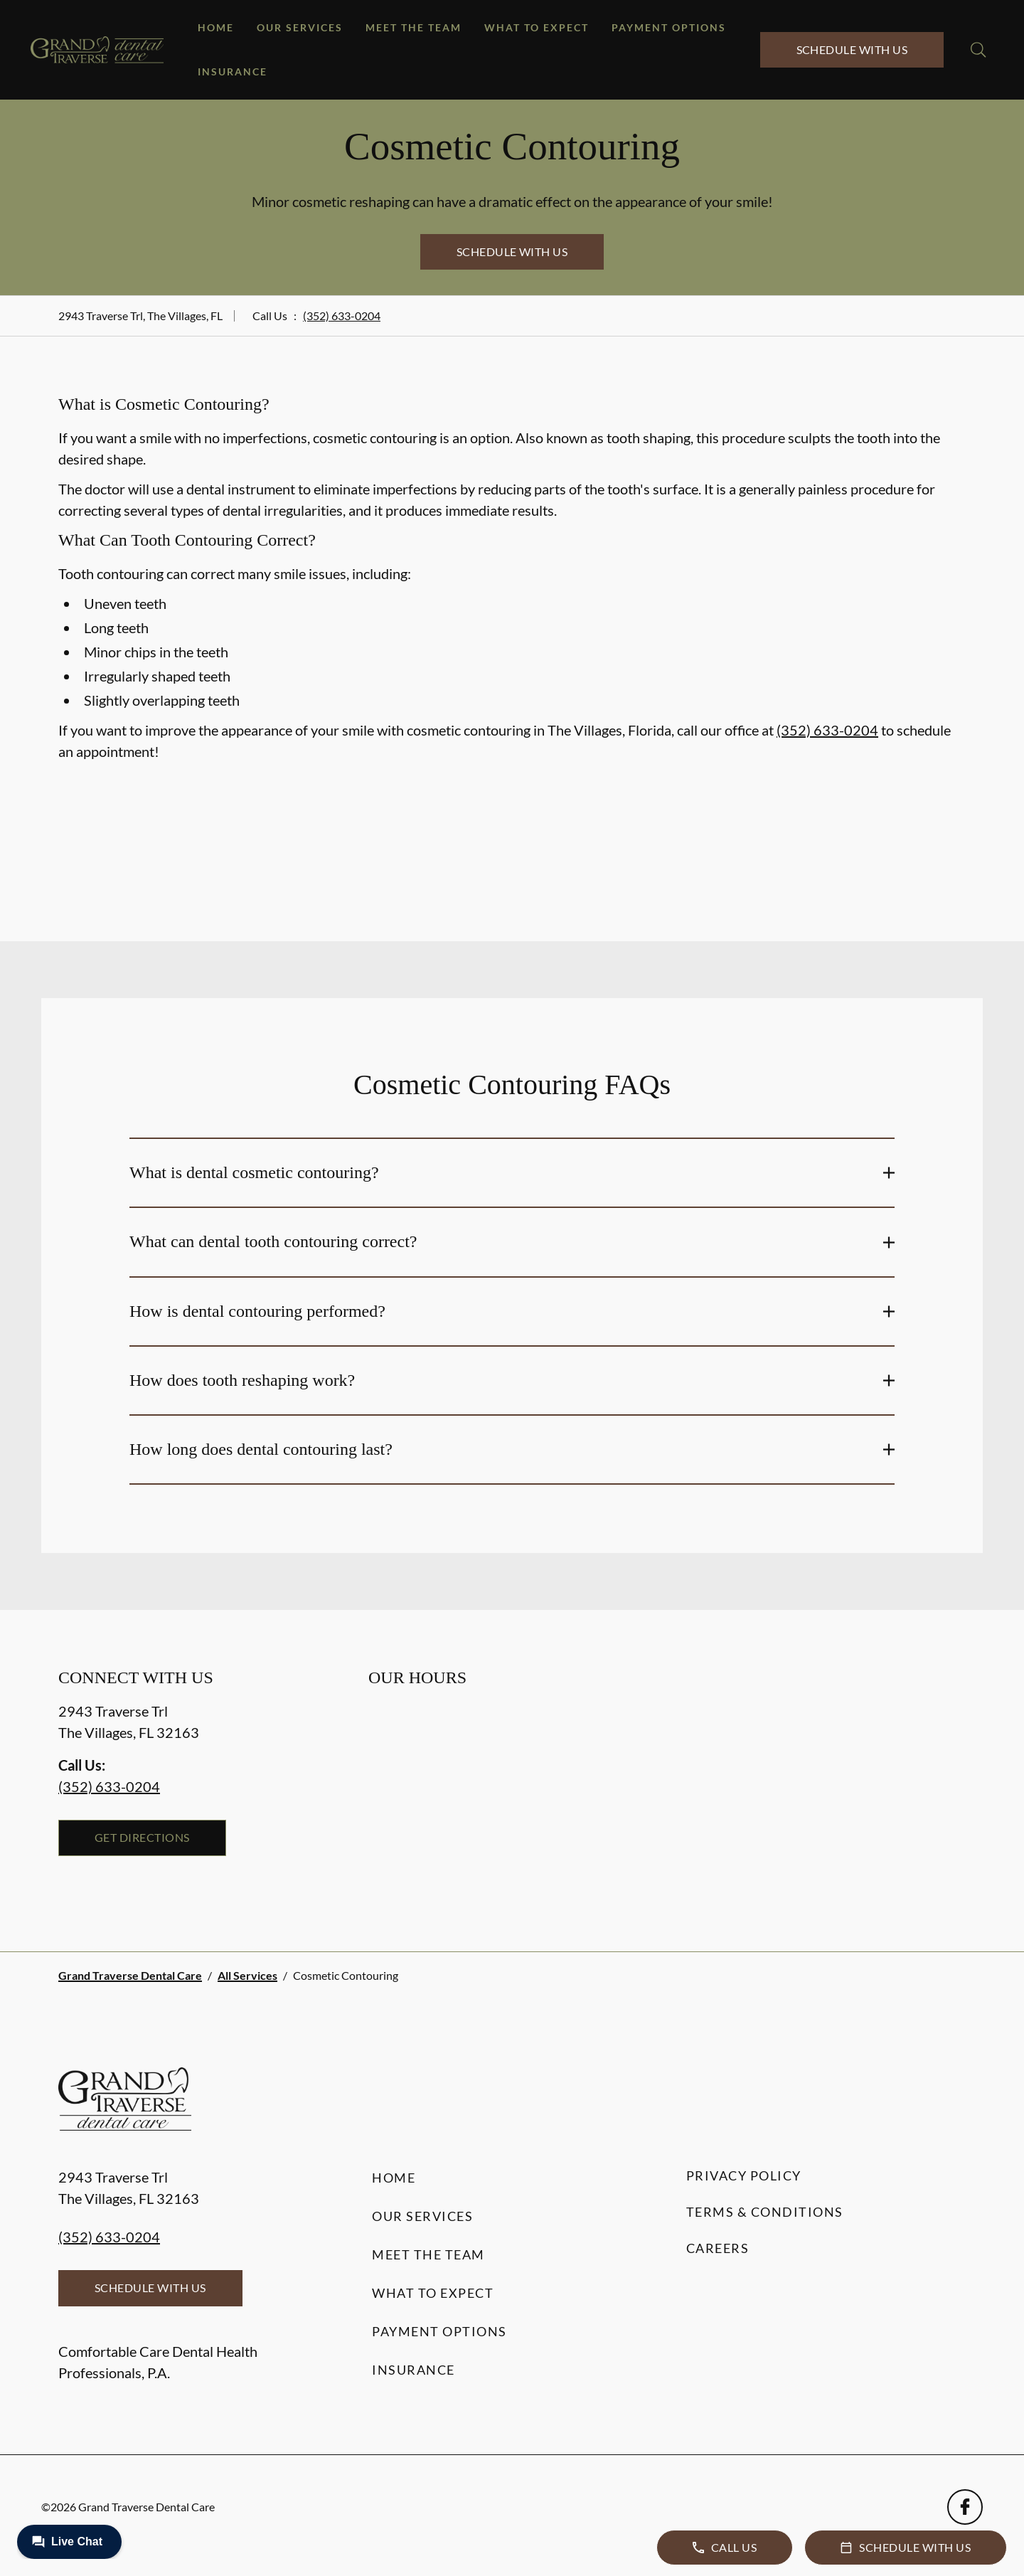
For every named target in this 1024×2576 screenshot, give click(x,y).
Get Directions (142, 1837)
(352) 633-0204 (341, 315)
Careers (718, 2248)
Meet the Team (414, 27)
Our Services (300, 27)
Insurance (232, 71)
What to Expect (536, 27)
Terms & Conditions (764, 2212)
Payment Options (669, 27)
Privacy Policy (743, 2175)
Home (216, 27)
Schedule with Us (852, 49)
